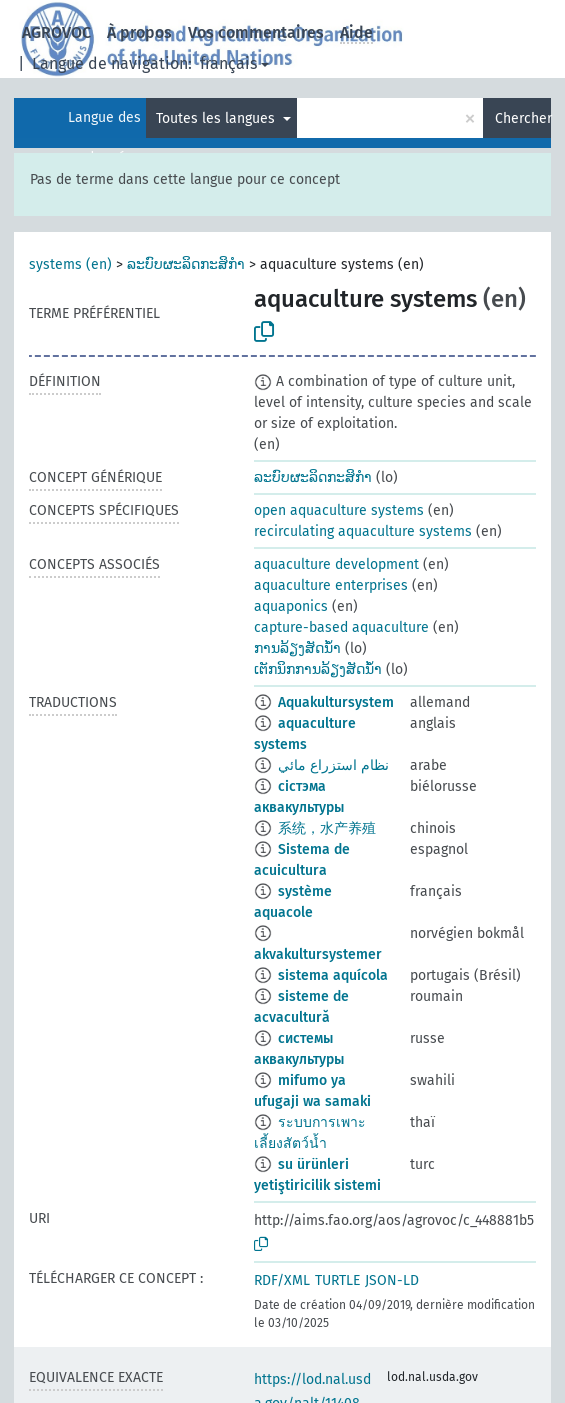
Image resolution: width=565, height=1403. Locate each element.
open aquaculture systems (339, 510)
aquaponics (291, 606)
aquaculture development (336, 564)
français (228, 63)
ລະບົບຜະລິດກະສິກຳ (186, 264)
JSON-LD (392, 1280)
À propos (139, 32)
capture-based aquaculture (341, 627)
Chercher (523, 118)
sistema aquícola (333, 975)
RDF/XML (282, 1280)
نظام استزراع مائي (333, 765)
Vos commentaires (256, 32)
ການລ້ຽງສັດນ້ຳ (297, 648)
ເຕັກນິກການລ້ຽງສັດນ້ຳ (318, 669)
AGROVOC (56, 32)
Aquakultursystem (336, 702)
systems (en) (70, 264)
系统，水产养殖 (327, 828)
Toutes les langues (217, 118)
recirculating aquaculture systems (363, 531)
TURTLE (337, 1280)
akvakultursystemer (318, 954)
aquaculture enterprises (331, 585)
